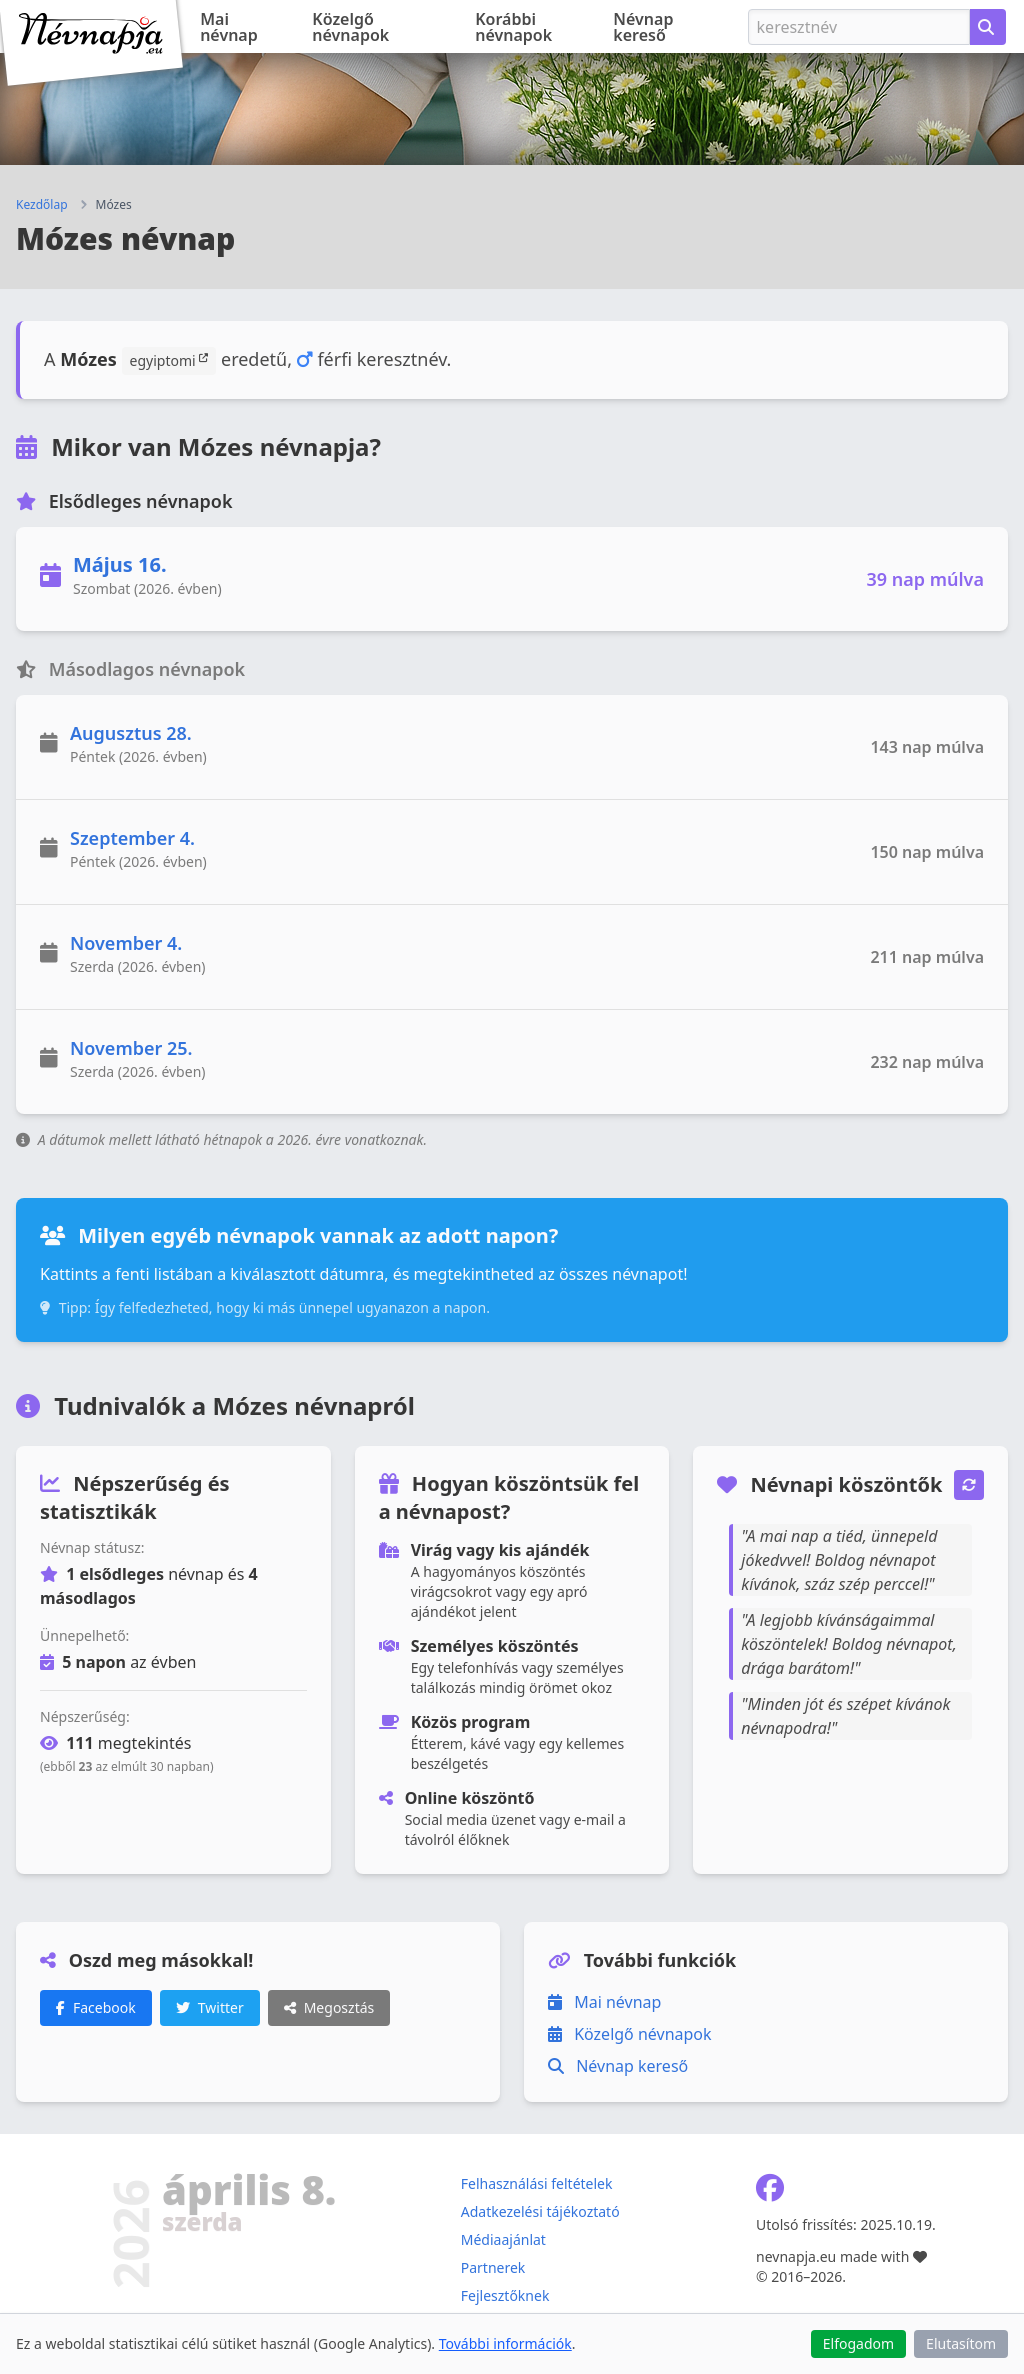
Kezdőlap (42, 205)
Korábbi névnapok (513, 27)
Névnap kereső (643, 27)
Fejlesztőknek (505, 2295)
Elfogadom (858, 2343)
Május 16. (120, 564)
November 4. (126, 943)
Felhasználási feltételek (537, 2183)
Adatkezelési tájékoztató (540, 2211)
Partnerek (493, 2267)
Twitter (210, 2007)
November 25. (131, 1048)
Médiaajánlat (503, 2239)
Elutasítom (961, 2343)
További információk (505, 2343)
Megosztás (329, 2007)
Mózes (114, 205)
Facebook (96, 2007)
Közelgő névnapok (350, 27)
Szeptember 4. (132, 838)
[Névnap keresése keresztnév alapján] (988, 27)
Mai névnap (229, 27)
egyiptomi (169, 360)
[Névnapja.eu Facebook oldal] (770, 2192)
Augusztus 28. (131, 733)
